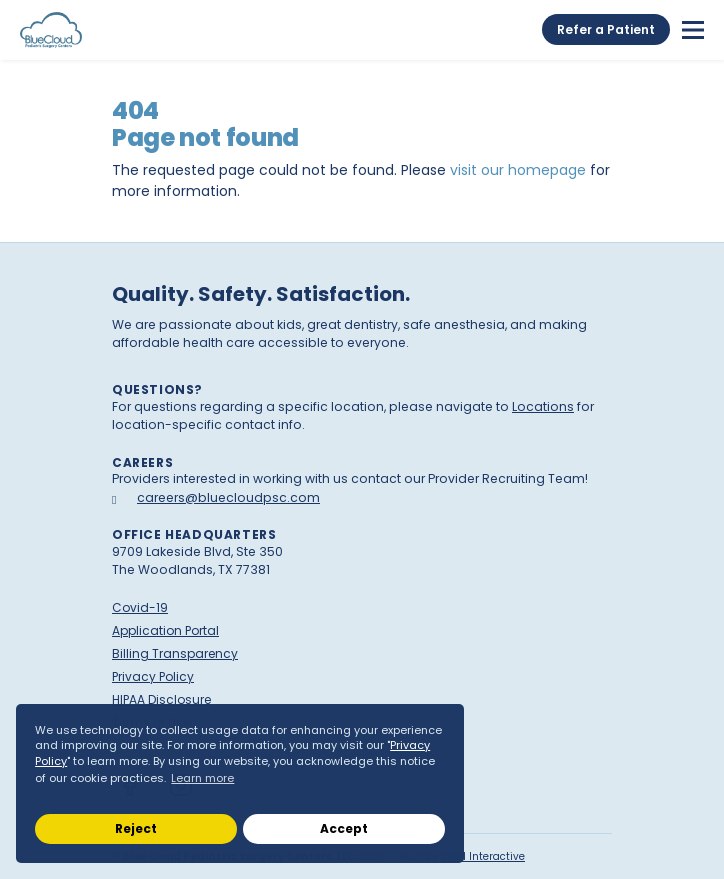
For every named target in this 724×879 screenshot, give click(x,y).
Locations (543, 406)
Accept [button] (344, 828)
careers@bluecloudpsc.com (228, 497)
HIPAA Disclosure (161, 699)
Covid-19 (140, 607)
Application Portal (165, 630)
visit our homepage (518, 170)
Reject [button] (136, 828)
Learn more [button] (202, 778)
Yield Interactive (483, 856)
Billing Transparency (175, 653)
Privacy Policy (153, 676)
